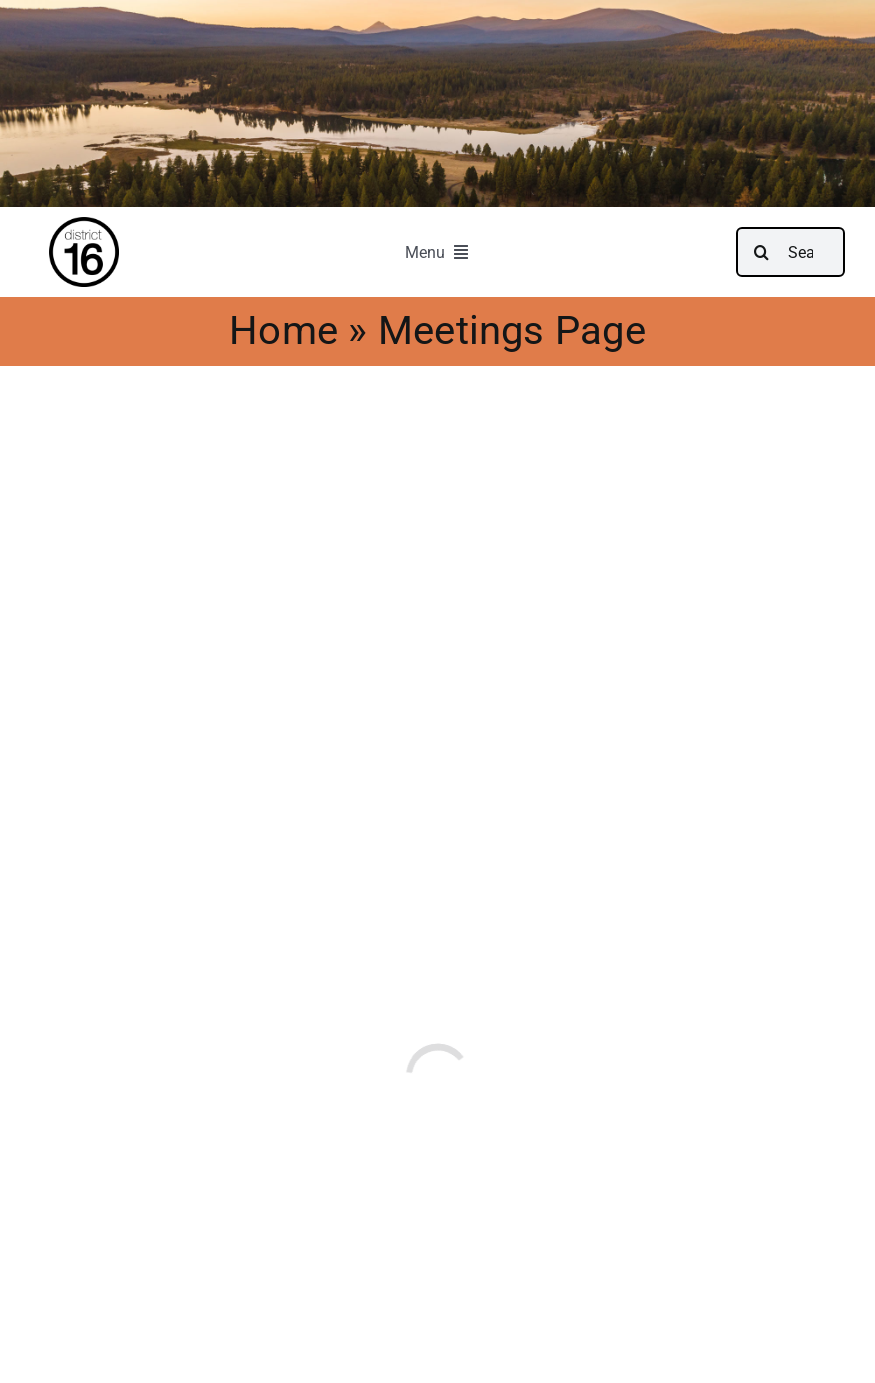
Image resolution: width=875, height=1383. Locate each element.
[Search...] (790, 252)
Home (273, 330)
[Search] (761, 252)
